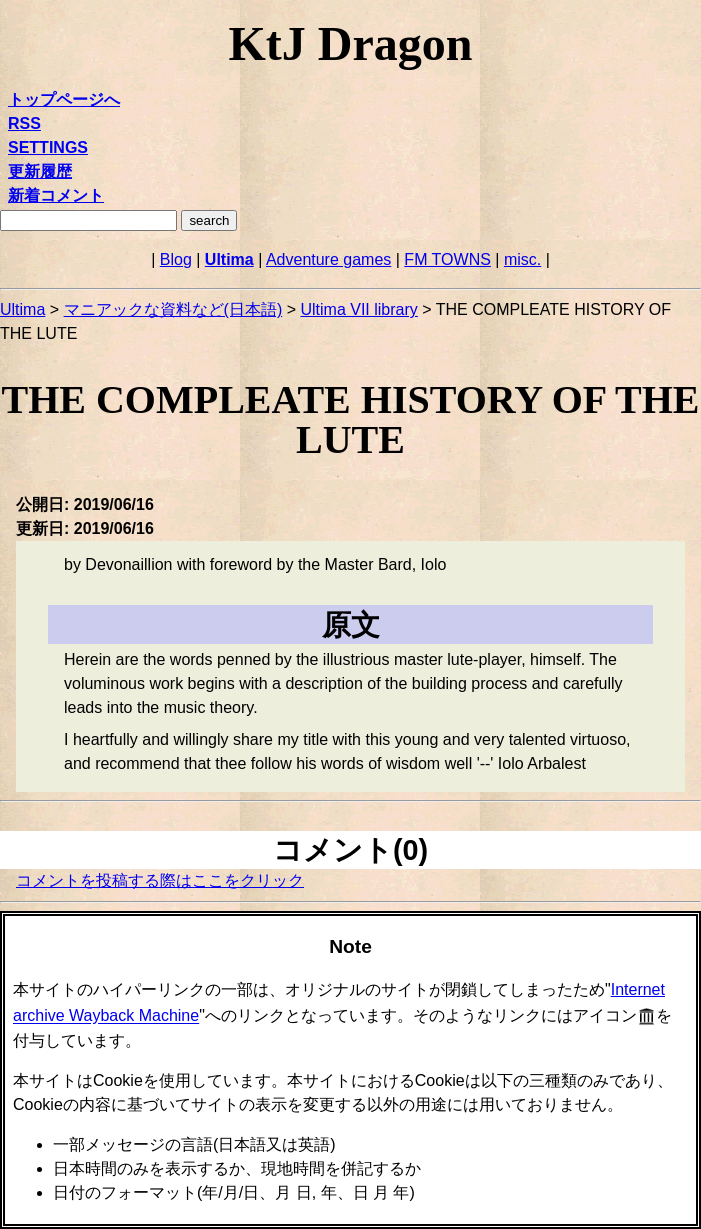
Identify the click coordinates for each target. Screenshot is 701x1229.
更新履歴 (40, 171)
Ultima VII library (358, 309)
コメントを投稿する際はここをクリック (160, 880)
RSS (24, 123)
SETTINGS (48, 147)
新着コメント (56, 195)
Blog (176, 259)
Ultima (229, 259)
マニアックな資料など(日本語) (173, 309)
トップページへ (64, 99)
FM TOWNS (447, 259)
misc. (522, 259)
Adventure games (328, 259)
